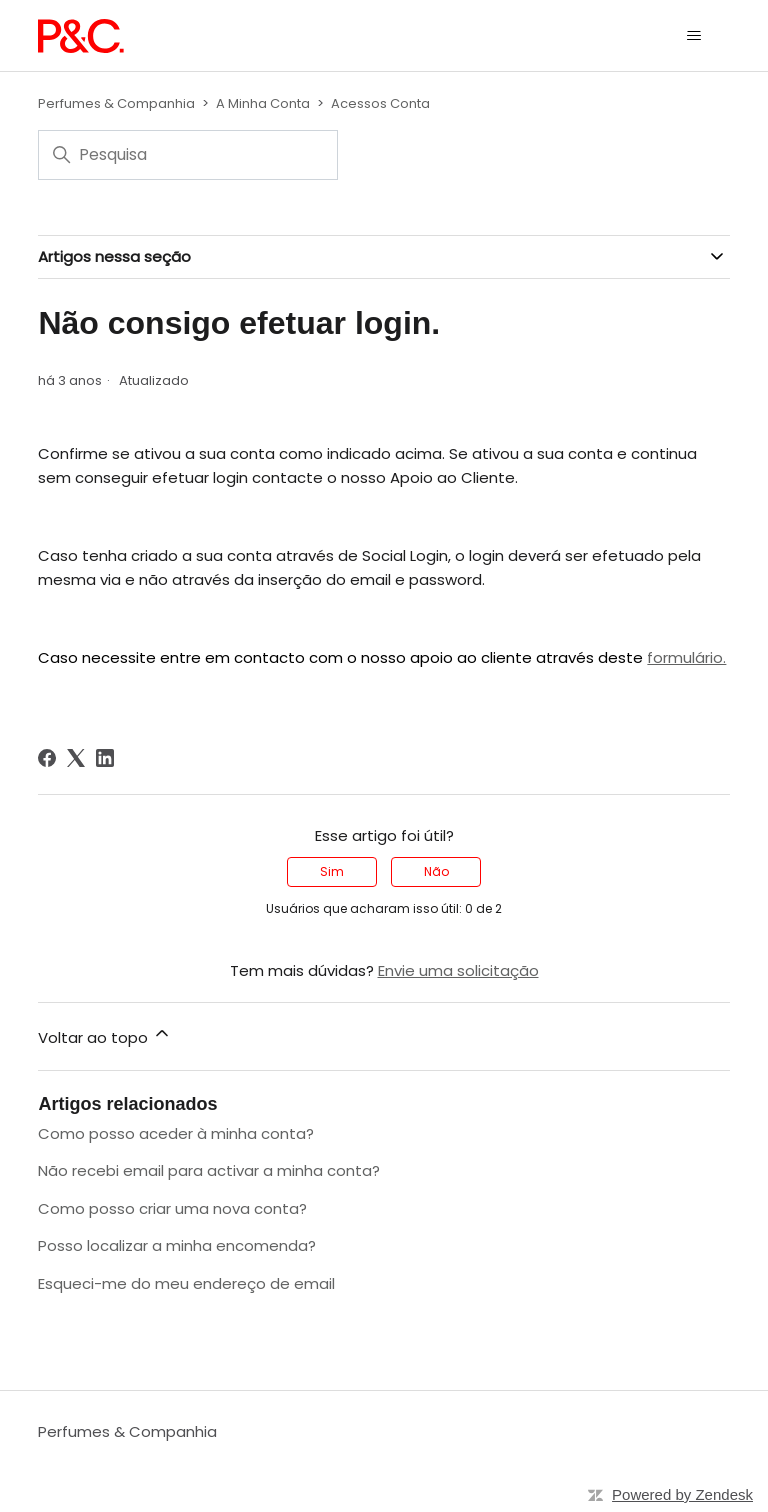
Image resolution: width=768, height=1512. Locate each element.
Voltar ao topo (105, 1035)
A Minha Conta (263, 103)
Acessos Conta (380, 103)
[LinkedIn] (105, 758)
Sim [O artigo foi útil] (332, 871)
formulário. (686, 657)
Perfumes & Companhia (116, 103)
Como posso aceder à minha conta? (176, 1133)
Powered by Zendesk (682, 1494)
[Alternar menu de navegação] (694, 36)
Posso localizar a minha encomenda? (177, 1245)
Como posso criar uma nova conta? (172, 1208)
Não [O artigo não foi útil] (436, 871)
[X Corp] (76, 758)
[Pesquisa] (188, 155)
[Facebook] (47, 758)
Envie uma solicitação (458, 970)
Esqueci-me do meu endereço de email (186, 1283)
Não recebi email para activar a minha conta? (209, 1170)
